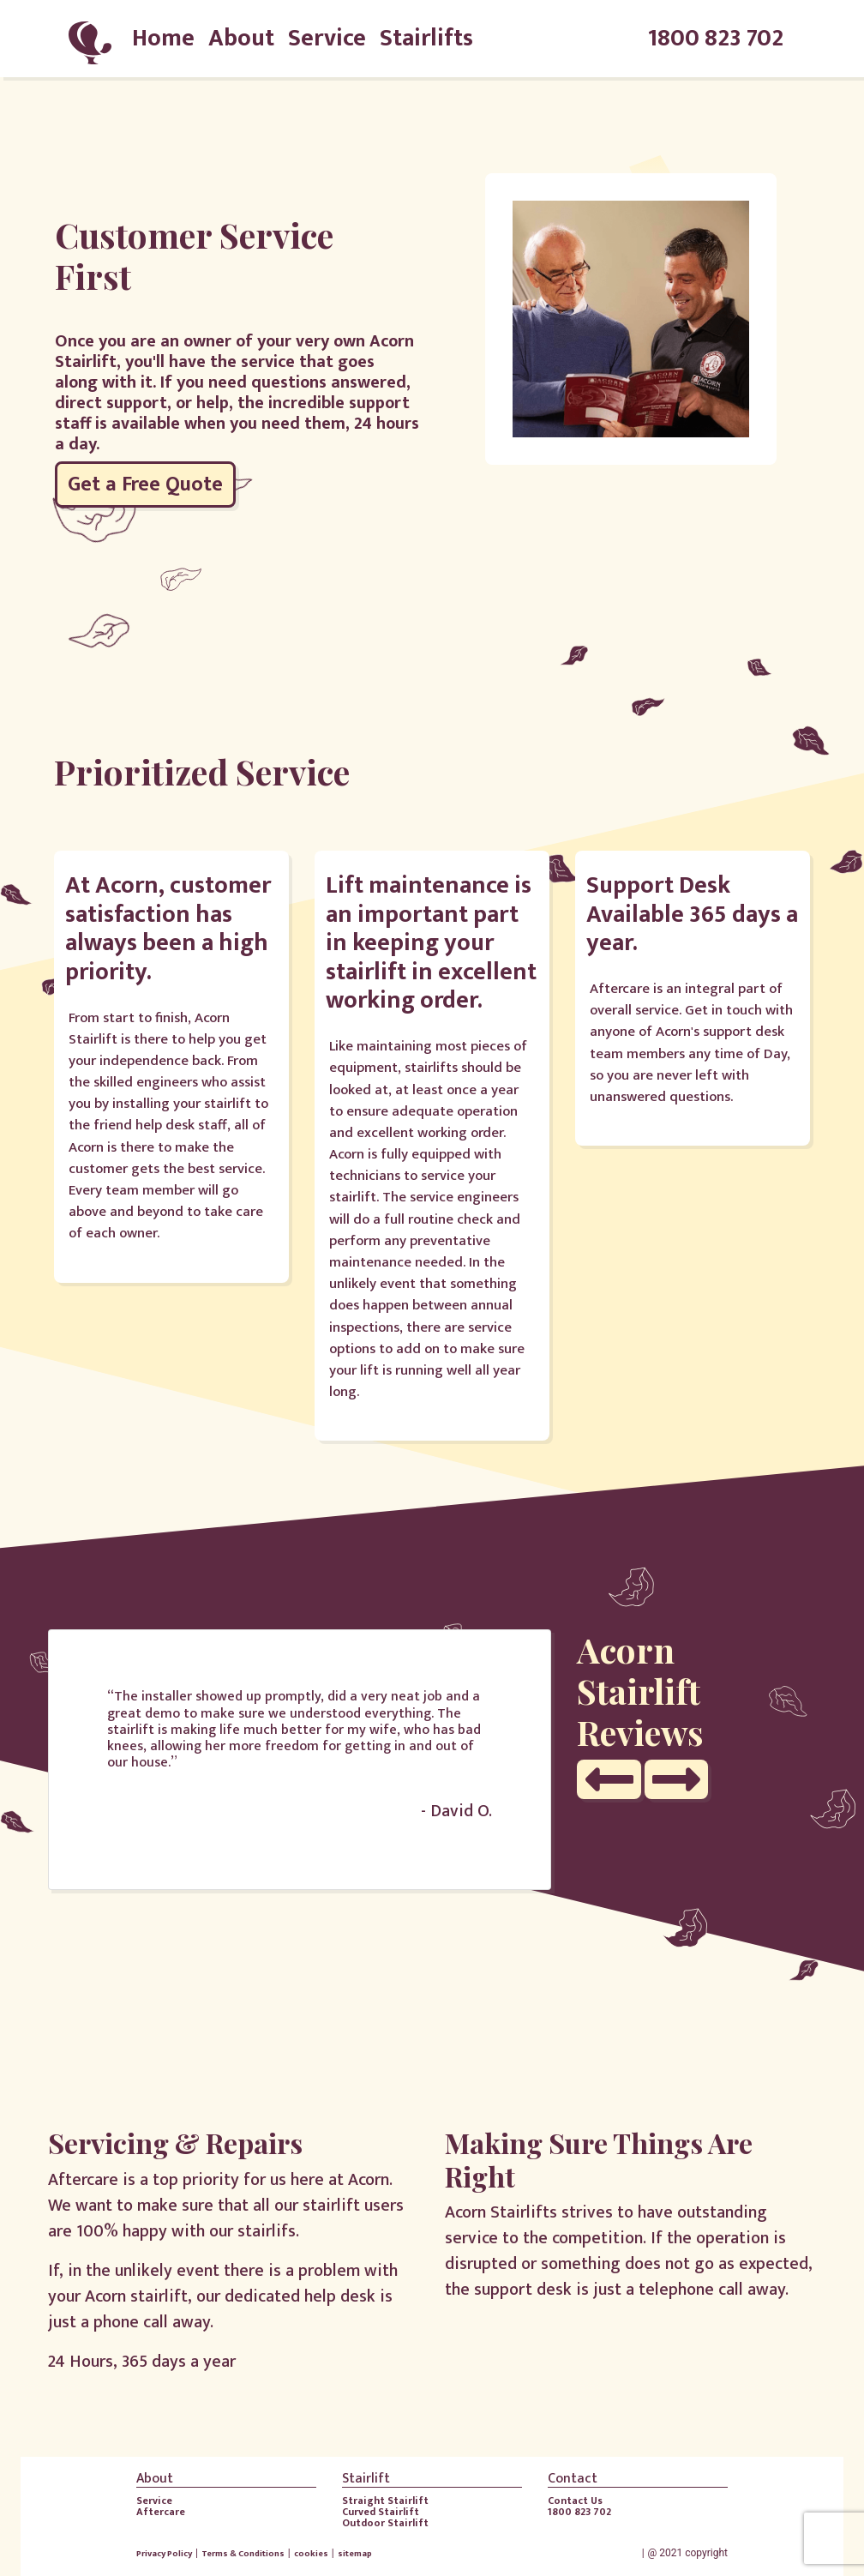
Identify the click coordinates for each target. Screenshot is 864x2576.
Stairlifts (426, 38)
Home (163, 38)
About (241, 38)
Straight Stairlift (385, 2500)
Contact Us (575, 2500)
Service (327, 38)
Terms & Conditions (243, 2553)
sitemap (355, 2553)
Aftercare (160, 2511)
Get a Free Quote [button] (145, 484)
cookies (311, 2553)
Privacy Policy (164, 2553)
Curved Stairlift (380, 2511)
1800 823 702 (715, 39)
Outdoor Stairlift (385, 2522)
